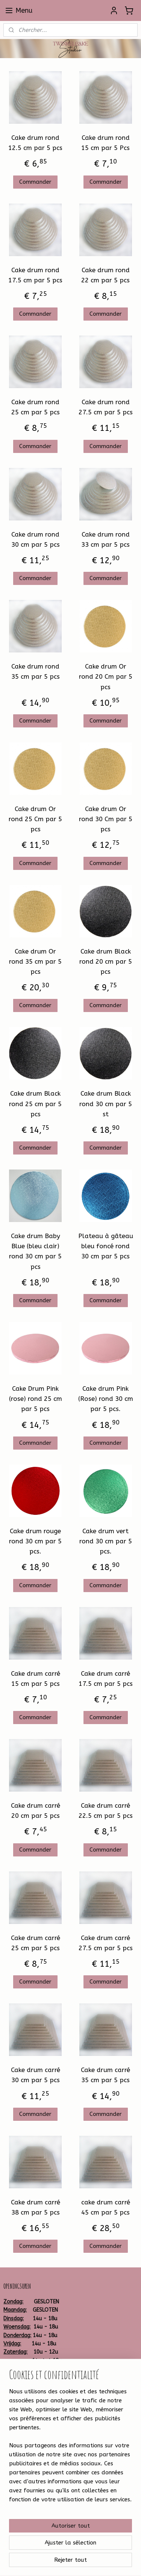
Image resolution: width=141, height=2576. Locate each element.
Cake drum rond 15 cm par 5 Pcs (105, 142)
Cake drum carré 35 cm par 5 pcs (105, 2075)
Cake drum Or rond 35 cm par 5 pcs (35, 961)
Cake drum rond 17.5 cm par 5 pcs (35, 275)
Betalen (13, 2409)
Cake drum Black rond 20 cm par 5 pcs (105, 961)
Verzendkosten (22, 2417)
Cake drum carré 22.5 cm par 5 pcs (106, 1810)
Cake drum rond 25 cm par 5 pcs (35, 407)
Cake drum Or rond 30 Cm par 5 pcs (105, 819)
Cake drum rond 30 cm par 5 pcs (35, 539)
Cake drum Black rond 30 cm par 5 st (105, 1103)
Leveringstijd (18, 2426)
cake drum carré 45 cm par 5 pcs (105, 2207)
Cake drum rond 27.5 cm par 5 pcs (106, 407)
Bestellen (15, 2400)
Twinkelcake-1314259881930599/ (45, 2457)
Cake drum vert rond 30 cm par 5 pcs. (105, 1541)
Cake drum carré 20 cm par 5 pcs (35, 1810)
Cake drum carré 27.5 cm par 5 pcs (106, 1943)
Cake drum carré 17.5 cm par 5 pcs (106, 1678)
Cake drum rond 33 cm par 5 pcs (105, 539)
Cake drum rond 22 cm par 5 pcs (105, 275)
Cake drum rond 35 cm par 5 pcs (35, 671)
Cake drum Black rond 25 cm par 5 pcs (35, 1103)
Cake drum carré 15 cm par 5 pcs (35, 1678)
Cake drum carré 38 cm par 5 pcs (35, 2207)
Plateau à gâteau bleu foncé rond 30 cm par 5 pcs (105, 1246)
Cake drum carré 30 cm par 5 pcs (35, 2075)
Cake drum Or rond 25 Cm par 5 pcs (35, 819)
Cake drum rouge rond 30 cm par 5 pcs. (35, 1541)
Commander (35, 181)
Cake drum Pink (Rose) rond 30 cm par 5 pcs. (105, 1398)
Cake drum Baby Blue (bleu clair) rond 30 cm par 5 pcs (35, 1251)
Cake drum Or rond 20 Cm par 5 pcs (105, 676)
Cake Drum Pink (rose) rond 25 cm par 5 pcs (35, 1398)
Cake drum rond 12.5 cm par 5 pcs (35, 142)
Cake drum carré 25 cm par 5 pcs (35, 1943)
